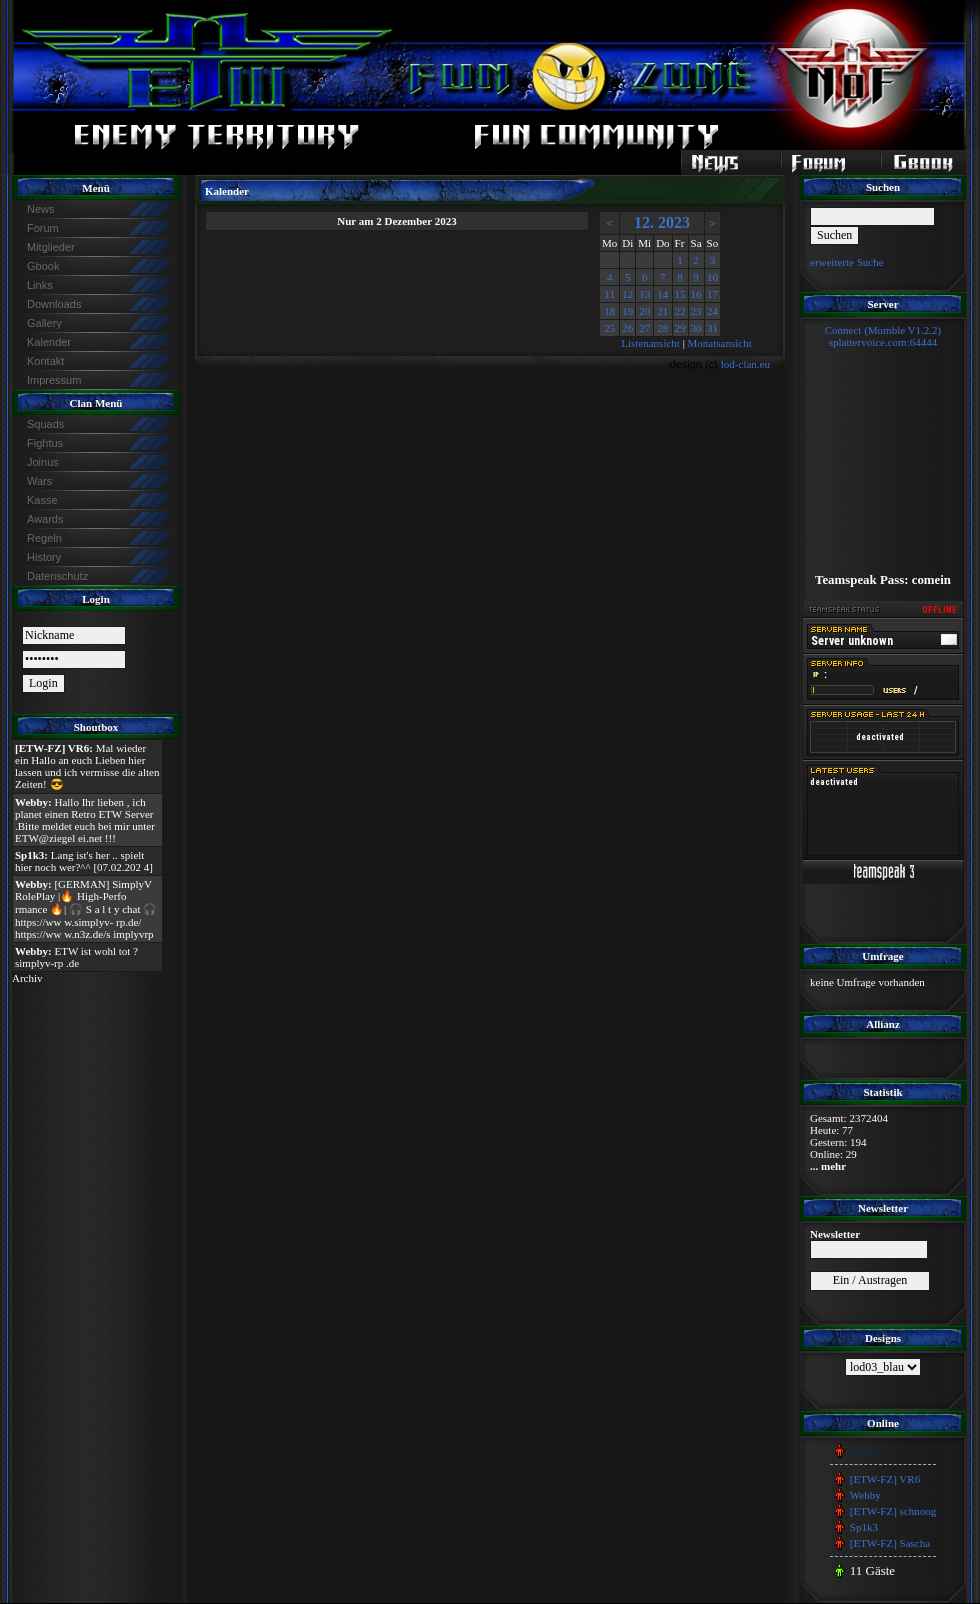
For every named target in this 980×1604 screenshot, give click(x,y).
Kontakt (45, 361)
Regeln (44, 538)
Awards (45, 519)
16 (696, 294)
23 (696, 311)
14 (662, 294)
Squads (45, 424)
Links (40, 285)
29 (680, 328)
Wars (39, 481)
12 (627, 294)
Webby (865, 1495)
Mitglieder (51, 247)
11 (609, 294)
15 (680, 294)
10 (712, 277)
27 (644, 328)
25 (609, 328)
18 (609, 311)
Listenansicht (650, 343)
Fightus (45, 443)
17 (712, 294)
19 (627, 311)
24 (712, 311)
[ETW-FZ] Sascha (890, 1543)
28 (662, 328)
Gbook (43, 266)
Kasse (42, 500)
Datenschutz (57, 576)
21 (662, 311)
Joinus (43, 462)
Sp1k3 (864, 1527)
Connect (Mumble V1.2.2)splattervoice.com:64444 (883, 336)
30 (696, 328)
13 (644, 294)
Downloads (54, 304)
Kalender (49, 342)
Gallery (44, 323)
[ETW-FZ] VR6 (885, 1479)
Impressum (54, 380)
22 (680, 311)
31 (712, 328)
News (41, 209)
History (44, 557)
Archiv (27, 978)
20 (644, 311)
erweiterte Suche (847, 262)
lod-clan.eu (745, 364)
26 (627, 328)
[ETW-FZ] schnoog (893, 1511)
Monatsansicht (720, 343)
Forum (43, 228)
